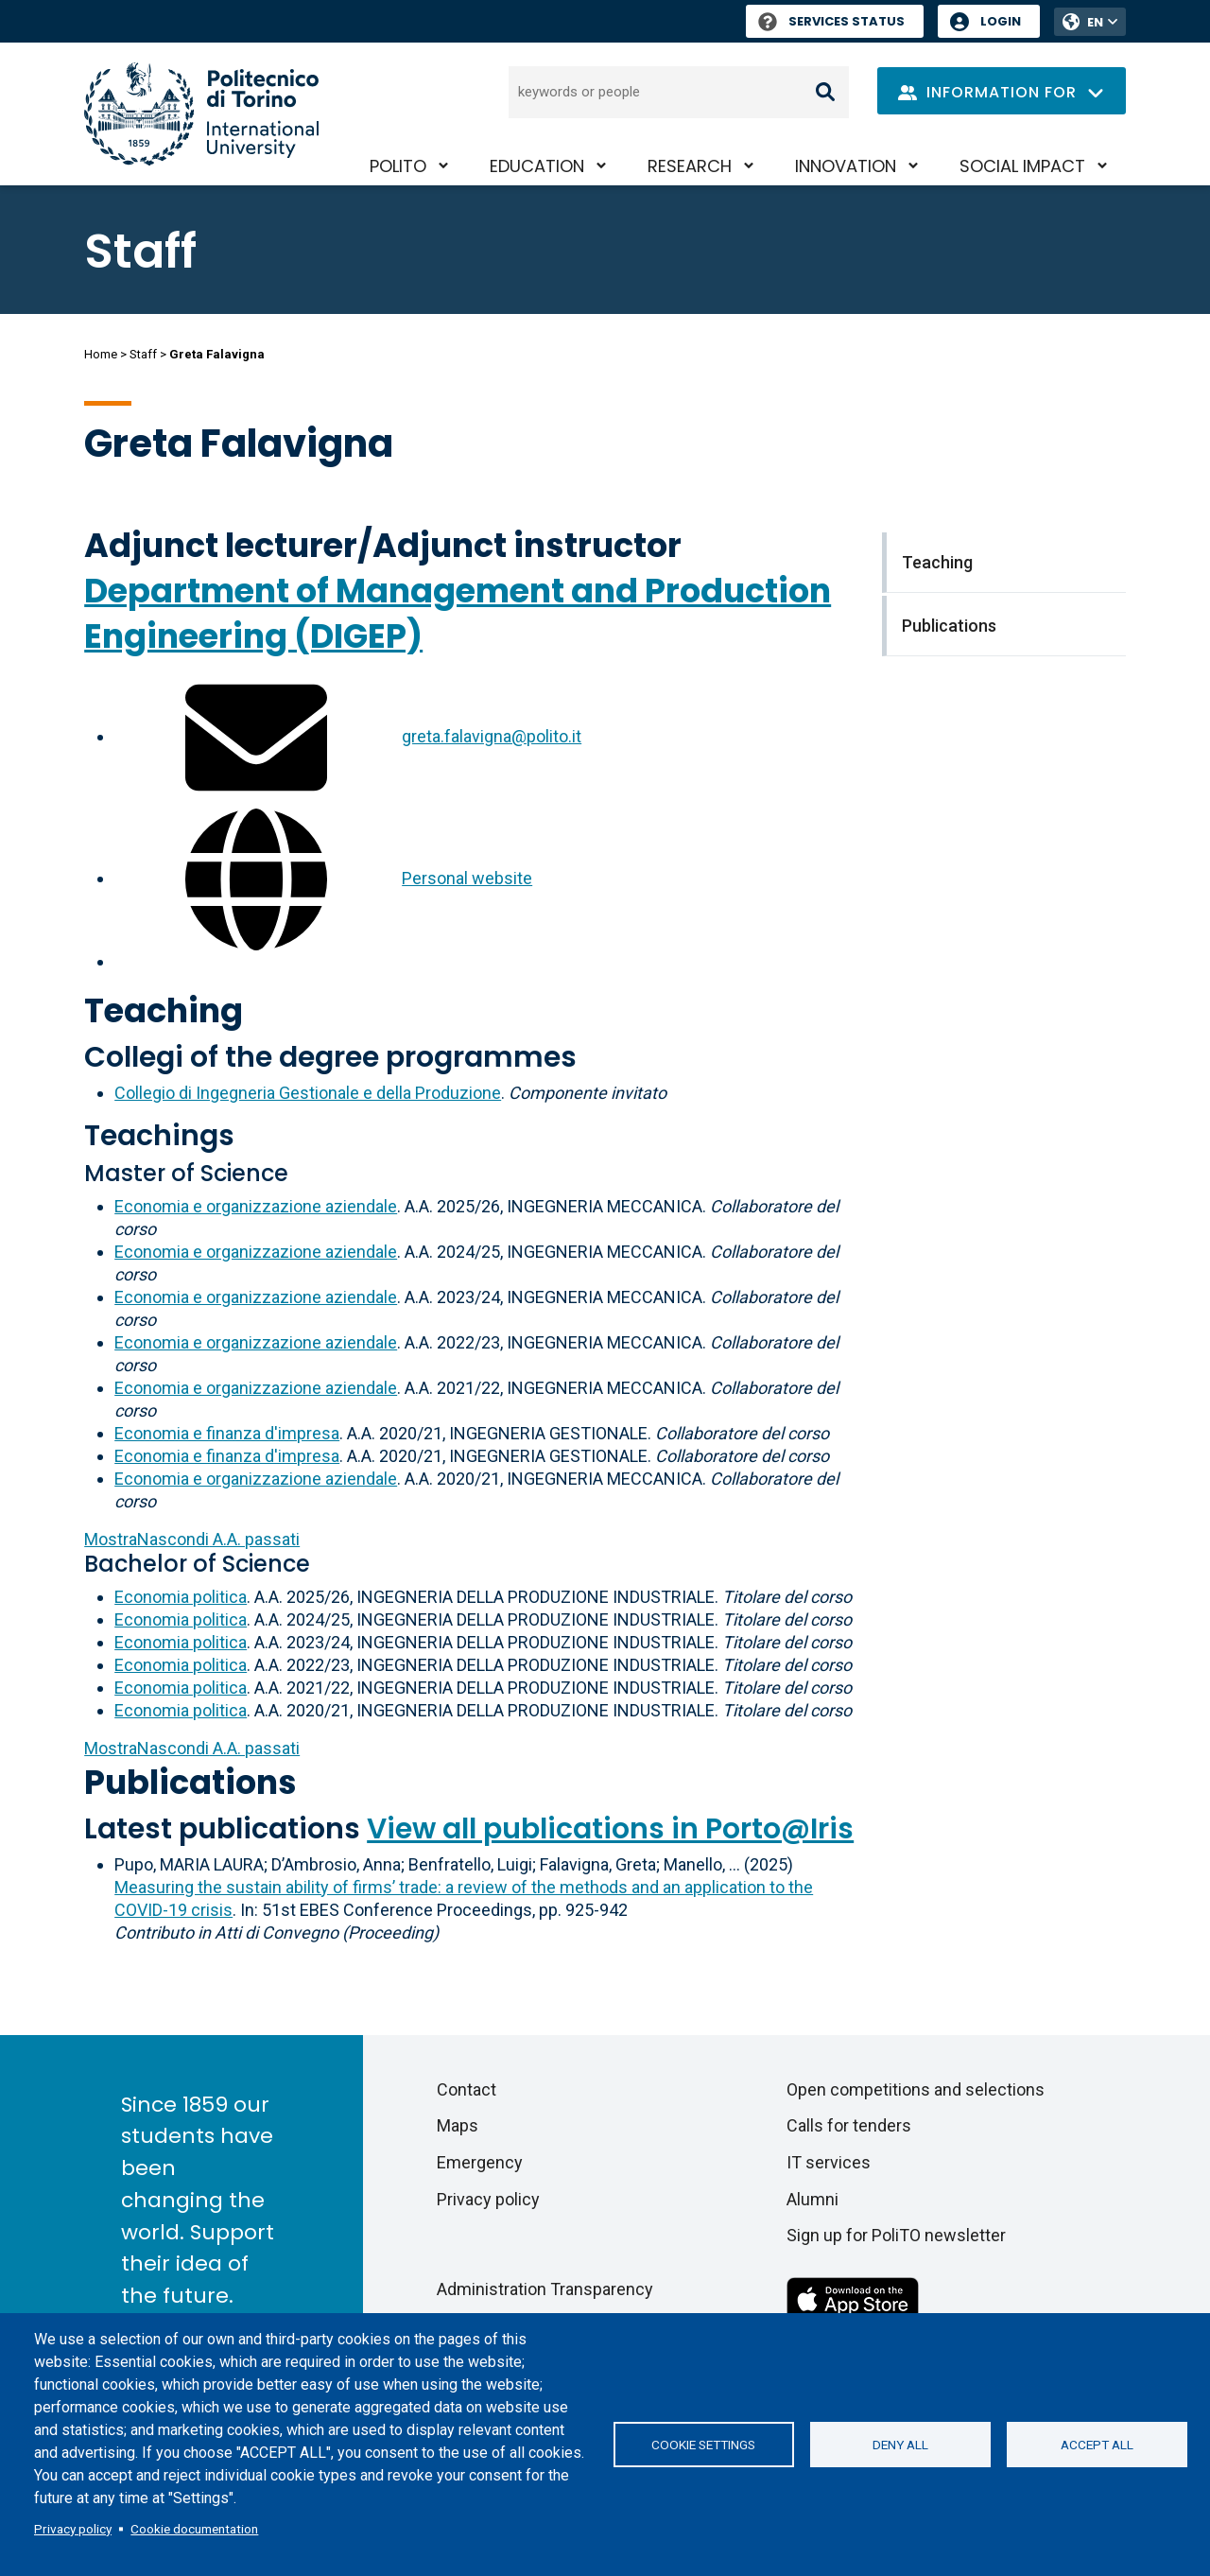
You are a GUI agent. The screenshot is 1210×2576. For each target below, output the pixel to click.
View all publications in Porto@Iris (610, 1829)
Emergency (480, 2162)
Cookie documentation (194, 2528)
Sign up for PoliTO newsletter (896, 2235)
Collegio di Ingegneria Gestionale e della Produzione (307, 1093)
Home (100, 354)
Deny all (900, 2444)
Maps (457, 2125)
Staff (143, 354)
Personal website (467, 878)
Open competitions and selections (915, 2089)
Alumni (812, 2199)
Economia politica (180, 1597)
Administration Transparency (545, 2289)
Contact (466, 2089)
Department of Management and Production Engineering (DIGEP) (457, 613)
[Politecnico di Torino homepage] (201, 113)
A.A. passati (192, 1539)
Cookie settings (703, 2444)
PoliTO (398, 166)
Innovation (845, 166)
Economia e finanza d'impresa (226, 1433)
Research (690, 166)
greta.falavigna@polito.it (491, 736)
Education (537, 166)
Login (1000, 21)
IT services (828, 2162)
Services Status (831, 21)
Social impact (1022, 166)
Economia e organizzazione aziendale (255, 1206)
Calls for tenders (848, 2125)
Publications (190, 1782)
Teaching (163, 1010)
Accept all (1097, 2444)
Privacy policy (73, 2528)
